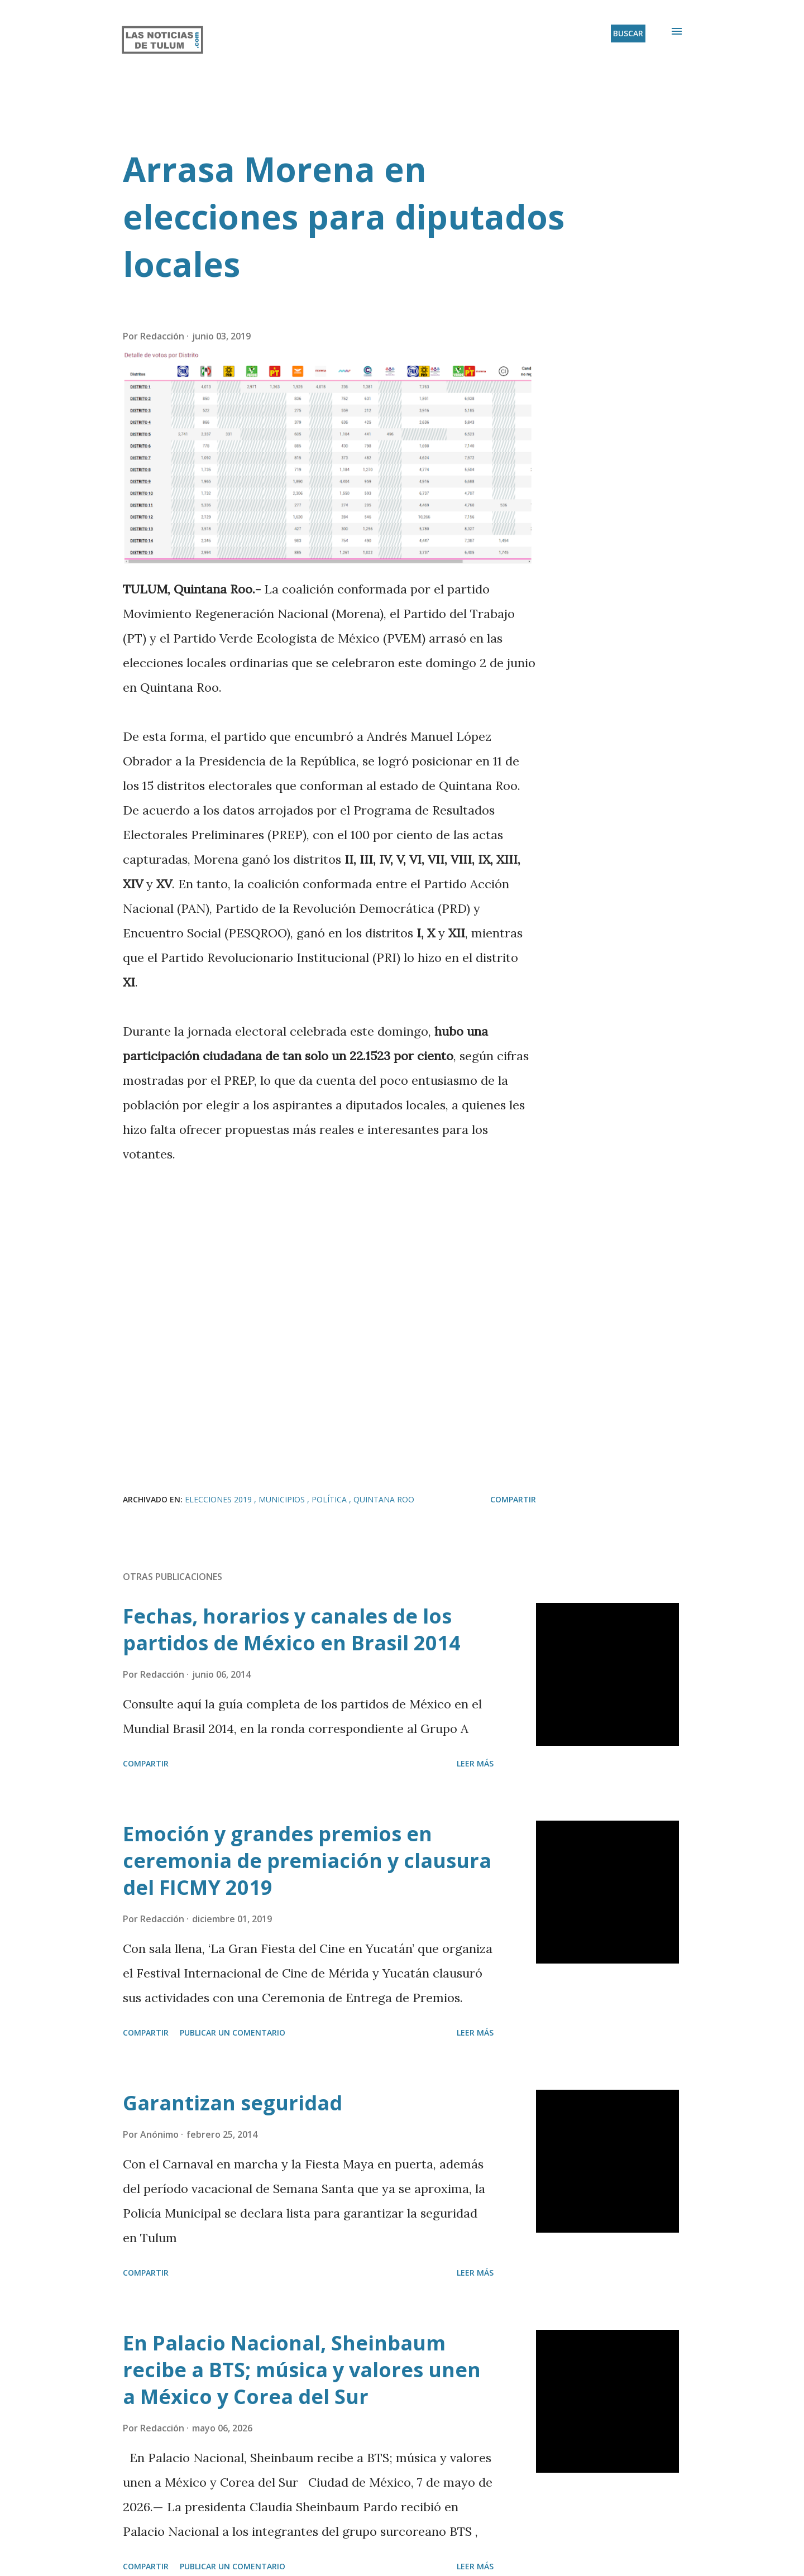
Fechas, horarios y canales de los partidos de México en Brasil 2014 (292, 1629)
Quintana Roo (383, 1499)
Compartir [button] (513, 1499)
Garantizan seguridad (232, 2103)
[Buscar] (628, 33)
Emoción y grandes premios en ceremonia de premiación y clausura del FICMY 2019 (307, 1860)
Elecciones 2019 (219, 1499)
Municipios (283, 1499)
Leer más (475, 1763)
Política (330, 1499)
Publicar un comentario (232, 2032)
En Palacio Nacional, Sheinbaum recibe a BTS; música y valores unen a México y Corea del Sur (302, 2369)
